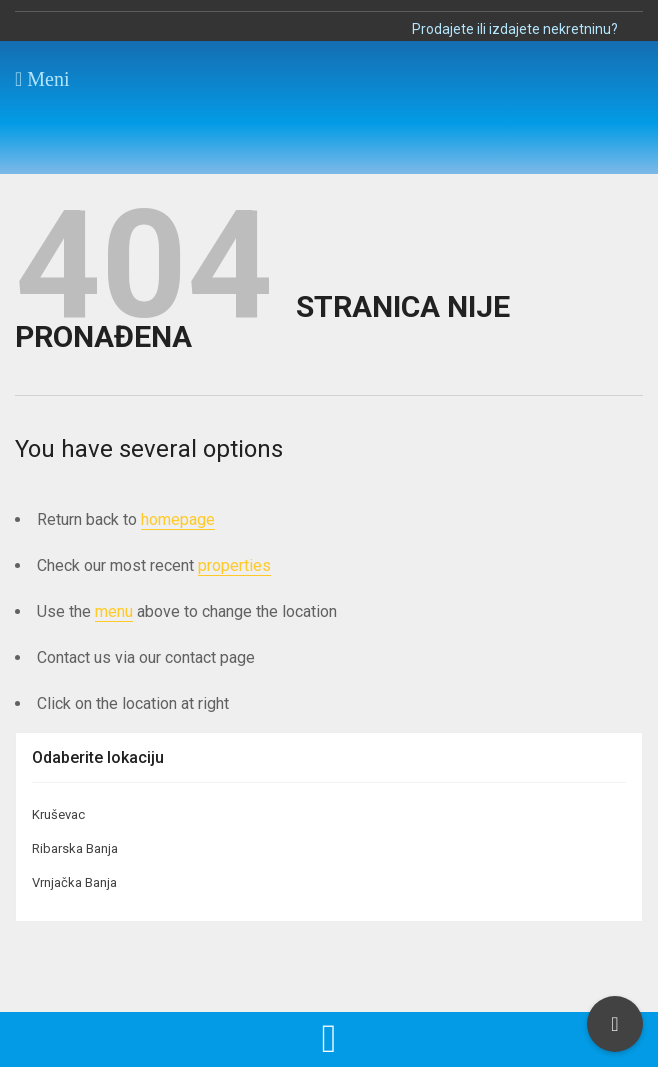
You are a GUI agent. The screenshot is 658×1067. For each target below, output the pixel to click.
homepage (178, 519)
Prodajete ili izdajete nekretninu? (515, 29)
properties (234, 565)
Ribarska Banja (75, 848)
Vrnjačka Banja (74, 882)
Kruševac (58, 814)
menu (114, 611)
